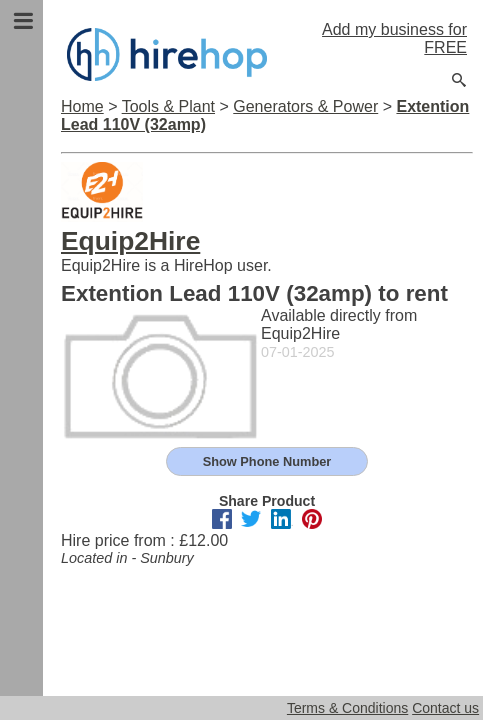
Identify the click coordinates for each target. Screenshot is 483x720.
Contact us (445, 708)
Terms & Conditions (347, 708)
